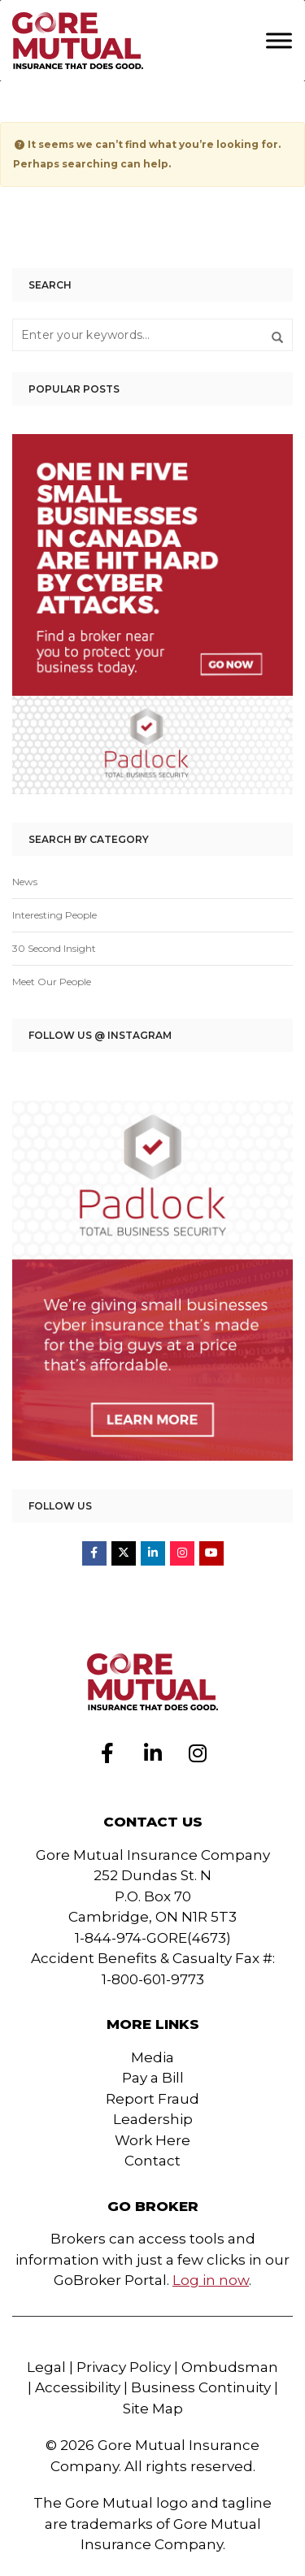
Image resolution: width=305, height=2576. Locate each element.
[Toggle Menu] (279, 40)
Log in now (210, 2280)
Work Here (152, 2140)
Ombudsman (229, 2367)
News (24, 881)
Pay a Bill (153, 2078)
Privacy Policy (123, 2367)
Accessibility (77, 2387)
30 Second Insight (54, 948)
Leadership (153, 2119)
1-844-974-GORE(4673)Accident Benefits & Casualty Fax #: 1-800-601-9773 (153, 1958)
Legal (46, 2367)
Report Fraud (152, 2099)
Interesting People (54, 915)
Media (152, 2057)
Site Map (153, 2408)
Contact (152, 2160)
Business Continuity (201, 2387)
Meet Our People (51, 981)
